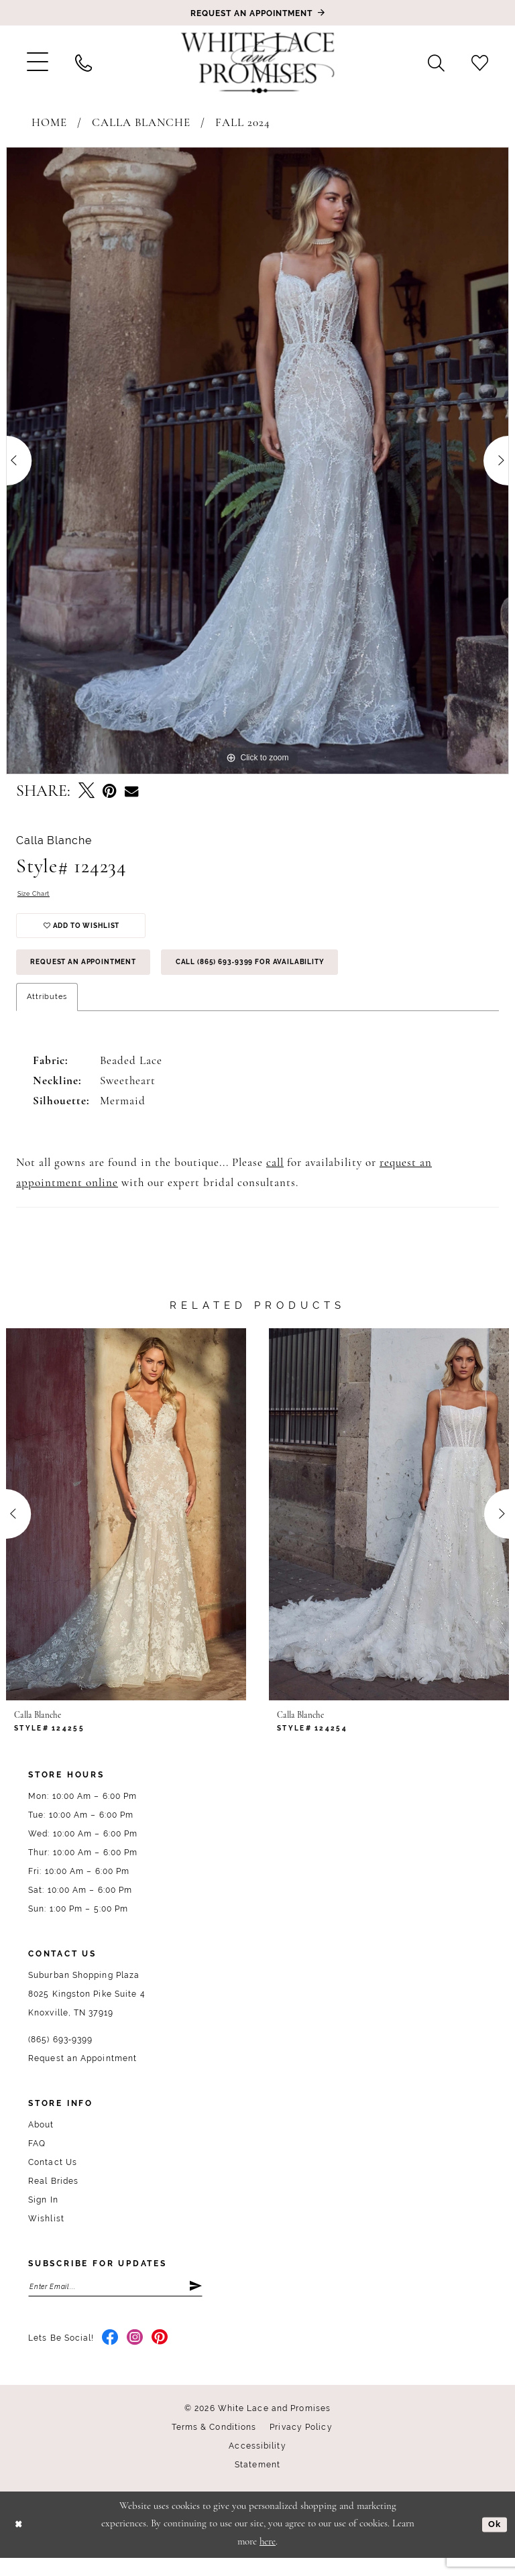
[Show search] (436, 62)
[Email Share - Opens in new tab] (131, 792)
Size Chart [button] (37, 894)
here (268, 2560)
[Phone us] (83, 62)
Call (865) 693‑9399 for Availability (288, 975)
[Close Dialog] (20, 2543)
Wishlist (46, 2233)
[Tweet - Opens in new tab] (86, 791)
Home (49, 123)
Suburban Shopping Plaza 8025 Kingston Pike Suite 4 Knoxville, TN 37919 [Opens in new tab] (87, 2008)
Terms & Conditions (214, 2445)
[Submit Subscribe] (194, 2303)
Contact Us (52, 2177)
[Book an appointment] (257, 12)
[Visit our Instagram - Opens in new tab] (135, 2356)
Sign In (43, 2214)
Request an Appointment (94, 975)
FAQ (37, 2158)
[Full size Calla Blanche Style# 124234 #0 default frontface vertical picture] (257, 461)
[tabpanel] (257, 461)
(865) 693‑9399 (60, 2054)
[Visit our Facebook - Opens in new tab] (110, 2356)
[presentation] (126, 1529)
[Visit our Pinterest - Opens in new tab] (160, 2356)
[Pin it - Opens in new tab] (110, 791)
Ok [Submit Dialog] (493, 2542)
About (41, 2139)
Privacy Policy (301, 2445)
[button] (37, 62)
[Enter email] (115, 2303)
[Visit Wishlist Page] (480, 62)
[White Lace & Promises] (257, 62)
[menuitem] (37, 62)
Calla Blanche (141, 123)
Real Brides (53, 2196)
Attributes (47, 1011)
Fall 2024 (242, 123)
